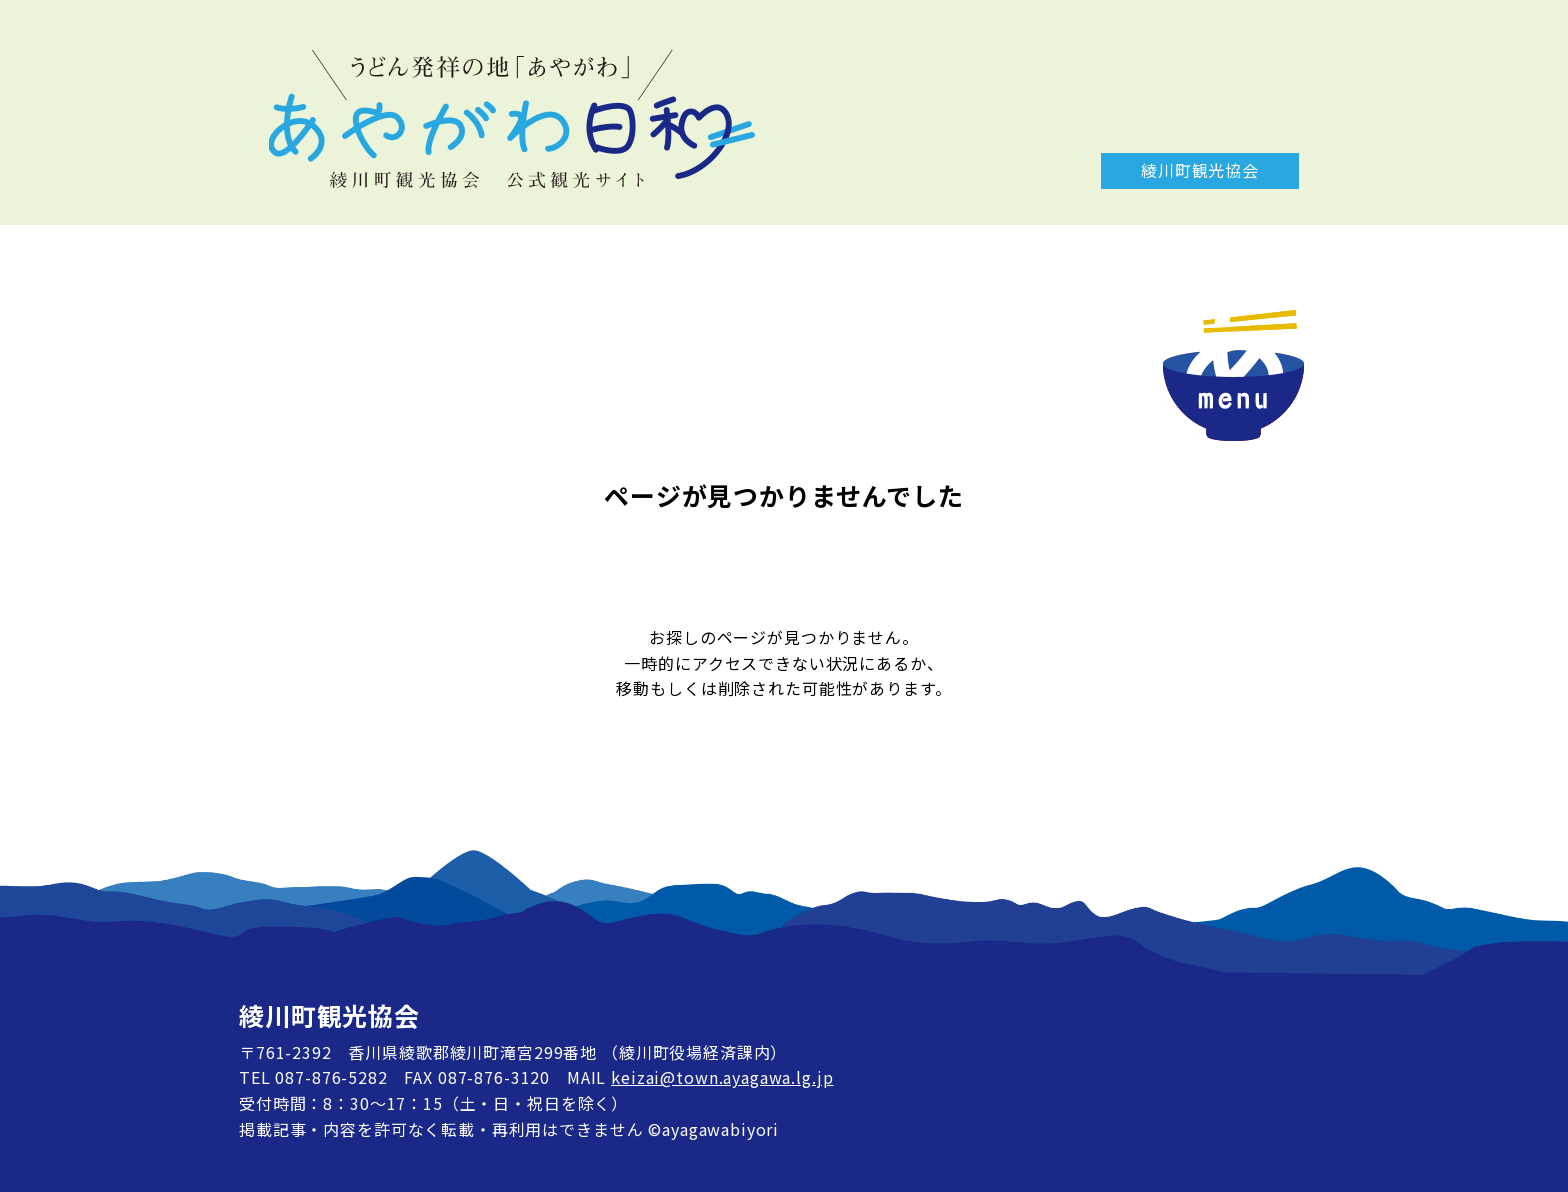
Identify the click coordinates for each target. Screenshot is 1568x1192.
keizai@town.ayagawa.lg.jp (722, 1077)
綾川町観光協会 (1200, 170)
